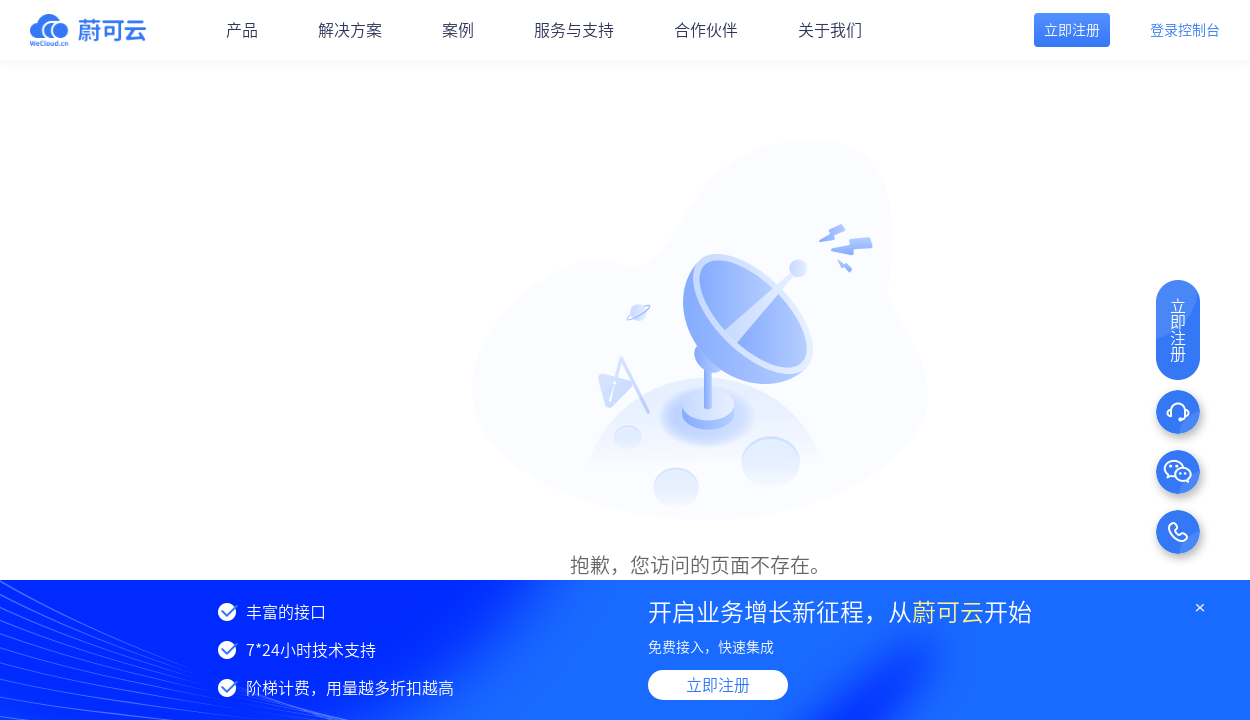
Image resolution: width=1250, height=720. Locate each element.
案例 (458, 30)
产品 (242, 30)
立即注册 (718, 685)
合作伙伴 (706, 30)
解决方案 (350, 30)
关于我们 (830, 30)
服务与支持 (574, 30)
